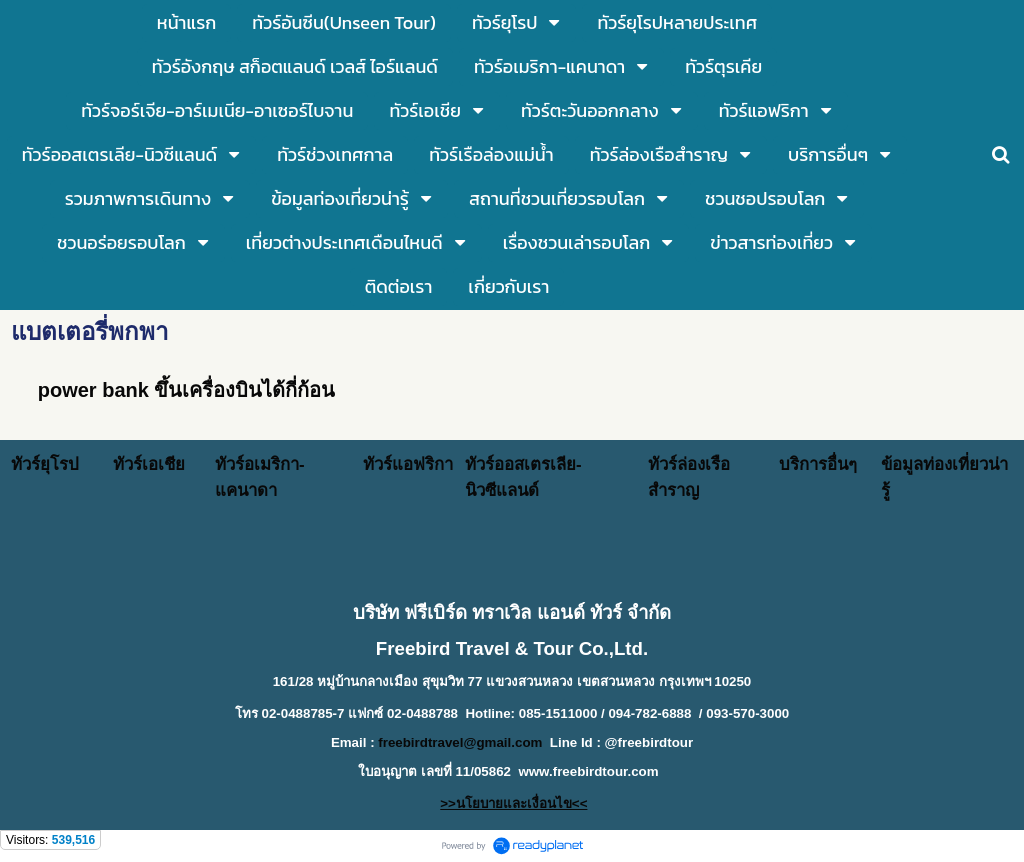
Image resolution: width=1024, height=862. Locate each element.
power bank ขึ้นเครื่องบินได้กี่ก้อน (187, 390)
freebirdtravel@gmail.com (460, 742)
